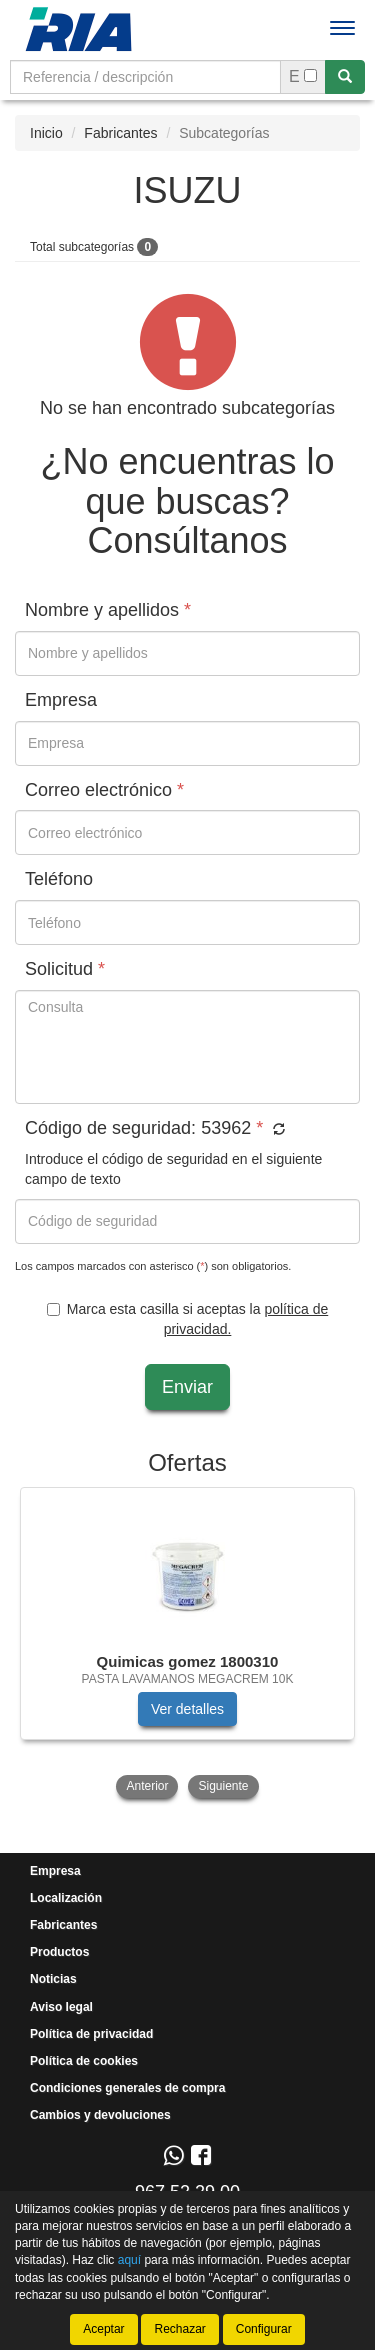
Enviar (187, 1387)
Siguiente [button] (223, 1786)
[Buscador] (145, 77)
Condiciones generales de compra (127, 2088)
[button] (276, 1130)
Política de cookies (84, 2061)
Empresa (55, 1871)
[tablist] (187, 1645)
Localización (66, 1898)
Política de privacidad (91, 2034)
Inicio (46, 133)
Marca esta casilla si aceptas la (187, 1319)
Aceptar (103, 2329)
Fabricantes (120, 133)
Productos (59, 1952)
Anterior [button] (147, 1786)
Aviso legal (61, 2007)
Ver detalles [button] (187, 1709)
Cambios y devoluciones (100, 2115)
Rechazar (179, 2329)
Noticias (53, 1979)
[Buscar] (345, 77)
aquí (129, 2261)
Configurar (264, 2329)
